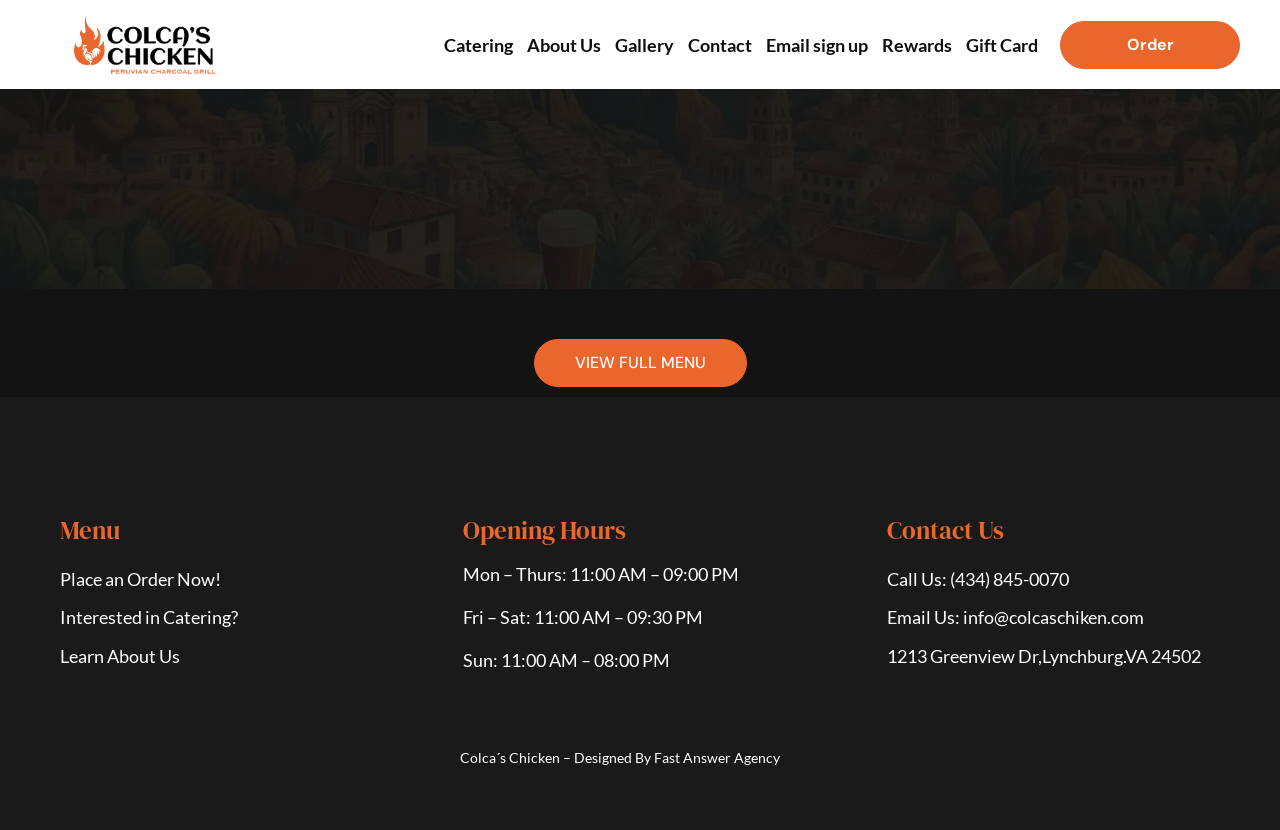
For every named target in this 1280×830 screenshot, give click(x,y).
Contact (720, 45)
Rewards (917, 45)
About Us (564, 45)
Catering (478, 45)
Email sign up (817, 45)
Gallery (644, 45)
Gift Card (1002, 45)
